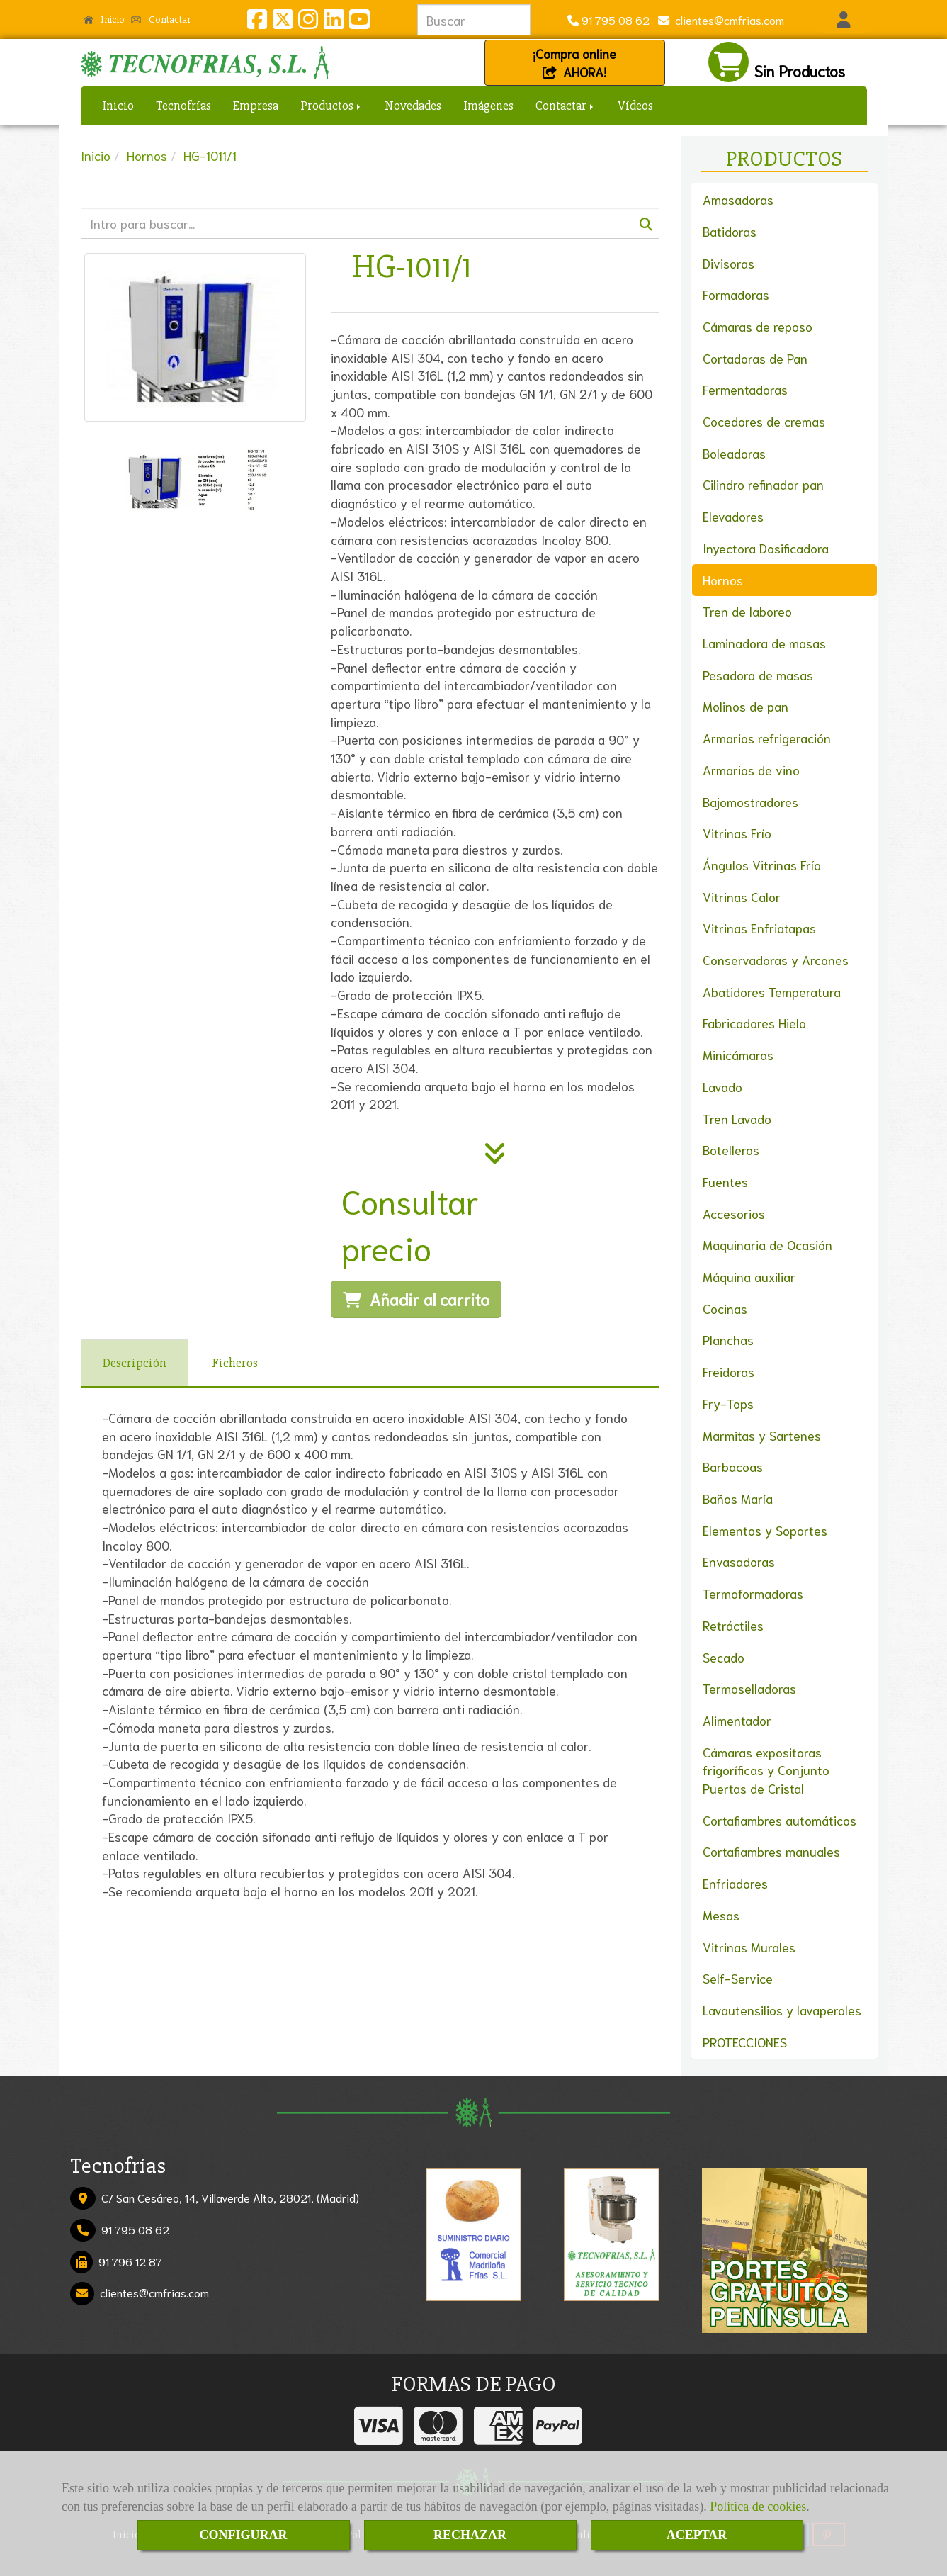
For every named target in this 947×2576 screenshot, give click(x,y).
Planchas (728, 1339)
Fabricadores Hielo (754, 1022)
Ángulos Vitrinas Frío (762, 864)
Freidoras (728, 1371)
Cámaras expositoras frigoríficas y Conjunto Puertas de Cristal (766, 1769)
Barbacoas (733, 1466)
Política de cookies (758, 2506)
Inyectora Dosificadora (766, 547)
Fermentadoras (745, 389)
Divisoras (728, 262)
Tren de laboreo (747, 610)
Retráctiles (733, 1624)
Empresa (255, 105)
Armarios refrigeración (767, 737)
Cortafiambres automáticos (779, 1819)
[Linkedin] (334, 22)
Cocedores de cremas (764, 420)
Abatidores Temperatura (772, 991)
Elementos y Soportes (765, 1530)
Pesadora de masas (758, 674)
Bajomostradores (750, 801)
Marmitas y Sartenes (762, 1435)
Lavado (722, 1086)
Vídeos (635, 105)
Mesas (721, 1914)
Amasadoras (738, 199)
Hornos (723, 579)
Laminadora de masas (764, 642)
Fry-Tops (728, 1403)
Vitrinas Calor (742, 896)
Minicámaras (738, 1054)
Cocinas (725, 1308)
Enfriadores (735, 1882)
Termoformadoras (753, 1593)
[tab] (134, 1363)
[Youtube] (359, 22)
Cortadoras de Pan (755, 357)
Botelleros (731, 1149)
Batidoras (729, 231)
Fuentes (725, 1181)
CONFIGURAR (244, 2535)
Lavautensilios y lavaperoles (782, 2009)
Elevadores (733, 515)
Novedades (413, 105)
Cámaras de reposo (757, 325)
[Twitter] (283, 22)
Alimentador (737, 1719)
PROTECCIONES (745, 2041)
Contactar (161, 19)
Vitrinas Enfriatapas (759, 927)
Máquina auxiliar (749, 1276)
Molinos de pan (745, 705)
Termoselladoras (749, 1688)
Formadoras (736, 294)
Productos (331, 105)
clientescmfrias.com (726, 19)
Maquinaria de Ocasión (767, 1244)
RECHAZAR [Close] (469, 2535)
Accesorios (734, 1213)
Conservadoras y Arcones (776, 959)
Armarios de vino (751, 769)
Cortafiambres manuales (771, 1851)
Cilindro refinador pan (763, 484)
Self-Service (738, 1977)
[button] (844, 20)
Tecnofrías (183, 105)
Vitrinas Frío (737, 832)
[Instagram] (308, 22)
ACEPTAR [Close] (697, 2535)
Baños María (738, 1498)
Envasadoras (739, 1561)
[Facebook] (257, 22)
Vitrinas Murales (749, 1946)
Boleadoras (734, 452)
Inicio (104, 19)
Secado (723, 1656)
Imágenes (488, 105)
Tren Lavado (737, 1118)
